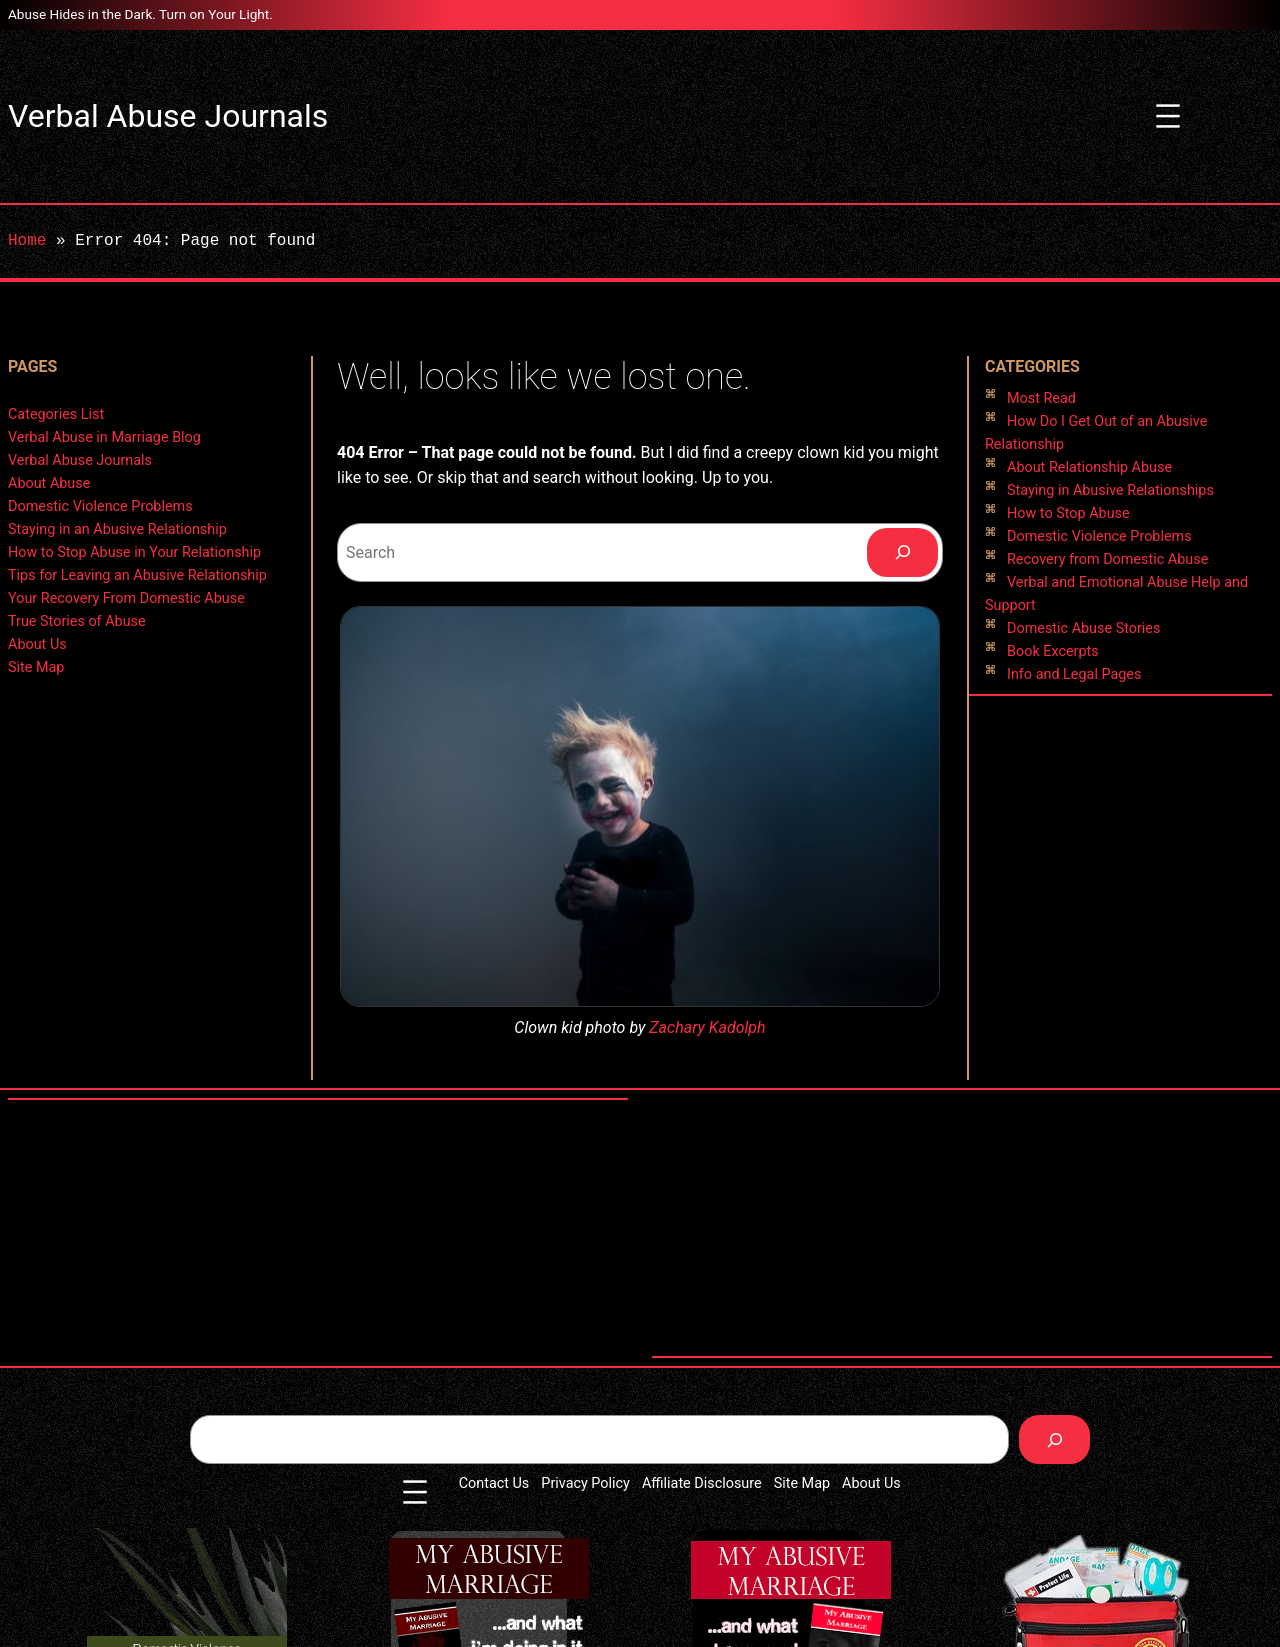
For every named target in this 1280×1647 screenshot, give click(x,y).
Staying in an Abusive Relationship (117, 529)
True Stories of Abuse (77, 621)
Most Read (1041, 398)
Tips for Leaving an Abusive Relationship (137, 575)
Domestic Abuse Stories (1083, 628)
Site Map (36, 667)
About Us (37, 644)
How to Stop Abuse (1068, 513)
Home (27, 241)
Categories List (56, 414)
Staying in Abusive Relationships (1110, 490)
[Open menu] (1168, 116)
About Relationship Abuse (1089, 467)
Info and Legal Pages (1074, 674)
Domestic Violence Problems (100, 506)
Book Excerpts (1053, 651)
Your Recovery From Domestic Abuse (126, 598)
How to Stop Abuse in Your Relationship (134, 552)
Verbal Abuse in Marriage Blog (104, 437)
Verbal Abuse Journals (168, 116)
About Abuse (49, 483)
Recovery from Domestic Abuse (1107, 559)
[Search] (902, 552)
